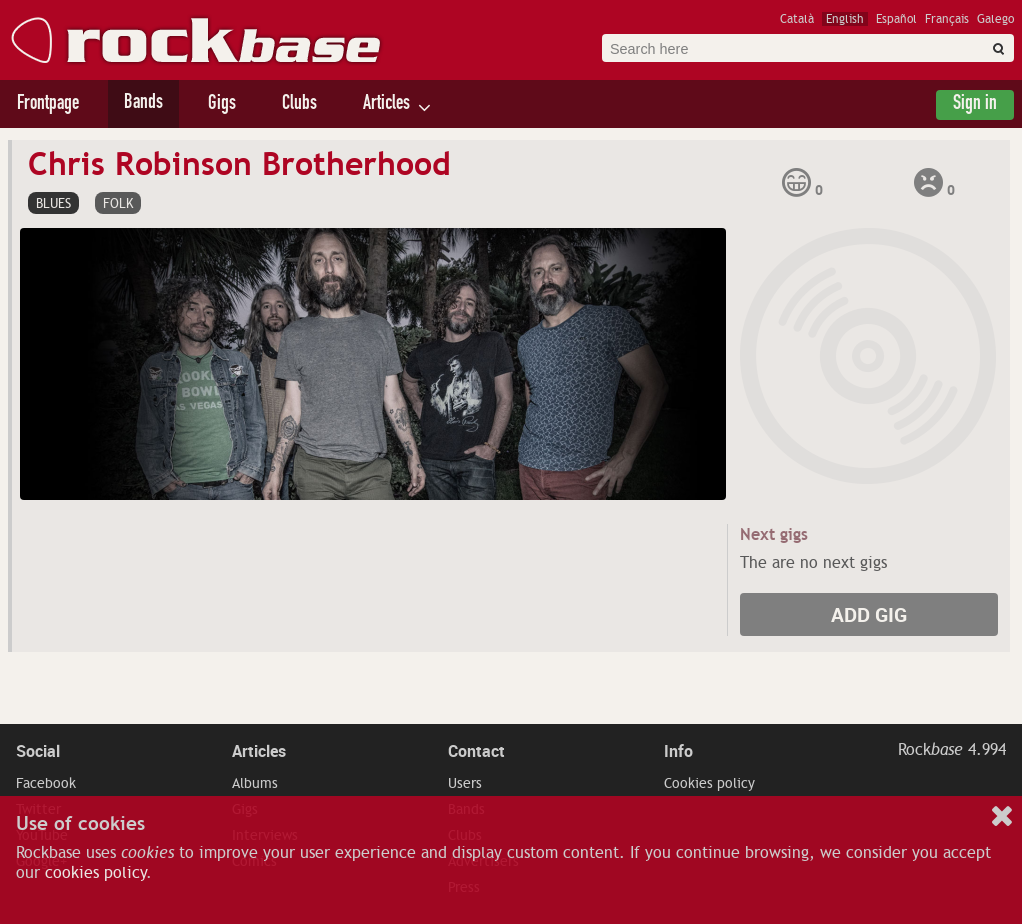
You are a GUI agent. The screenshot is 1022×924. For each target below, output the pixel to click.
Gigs (222, 105)
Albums (255, 783)
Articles (386, 105)
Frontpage (48, 105)
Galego (995, 19)
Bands (143, 104)
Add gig (869, 614)
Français (947, 19)
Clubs (299, 105)
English (845, 19)
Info (678, 751)
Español (896, 19)
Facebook (46, 783)
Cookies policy (709, 783)
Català (797, 19)
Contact (476, 751)
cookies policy (95, 873)
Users (465, 783)
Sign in (975, 105)
